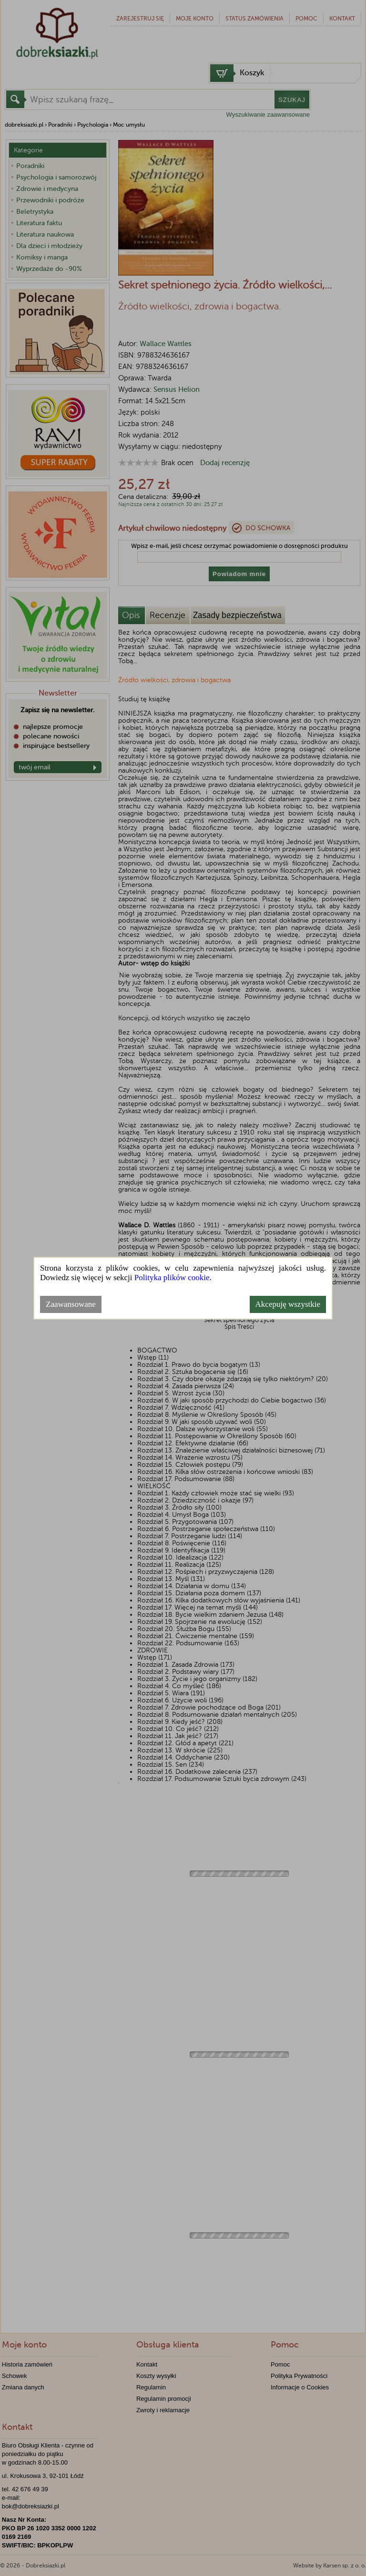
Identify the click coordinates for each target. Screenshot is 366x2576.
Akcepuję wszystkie (287, 1304)
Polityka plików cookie (172, 1277)
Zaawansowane (71, 1304)
